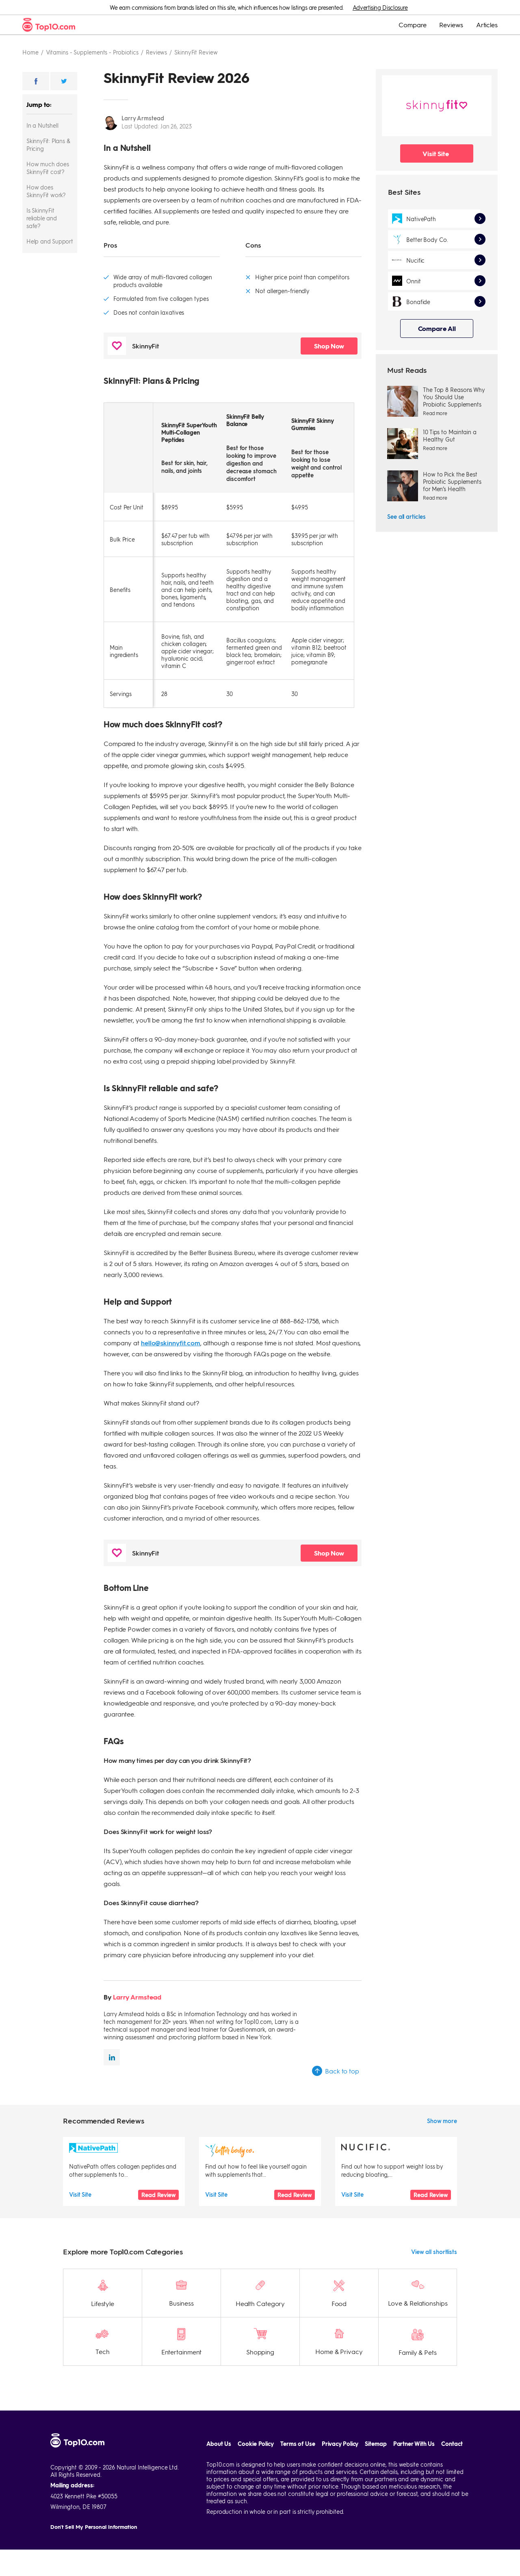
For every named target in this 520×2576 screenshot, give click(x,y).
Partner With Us (414, 2444)
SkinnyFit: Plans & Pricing (48, 144)
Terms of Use (297, 2444)
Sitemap (375, 2444)
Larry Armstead (142, 118)
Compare (412, 25)
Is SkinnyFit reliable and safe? (41, 218)
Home (30, 52)
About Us (218, 2444)
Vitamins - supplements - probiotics (92, 52)
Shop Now (329, 346)
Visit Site (435, 153)
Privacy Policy (340, 2444)
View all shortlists (434, 2251)
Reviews (451, 25)
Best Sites (404, 191)
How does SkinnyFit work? (46, 190)
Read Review (158, 2195)
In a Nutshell (42, 125)
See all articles (406, 516)
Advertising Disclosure (380, 7)
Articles (487, 25)
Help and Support (49, 241)
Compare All (437, 328)
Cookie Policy (256, 2444)
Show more (442, 2120)
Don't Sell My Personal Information (93, 2526)
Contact (451, 2444)
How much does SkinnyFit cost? (47, 167)
